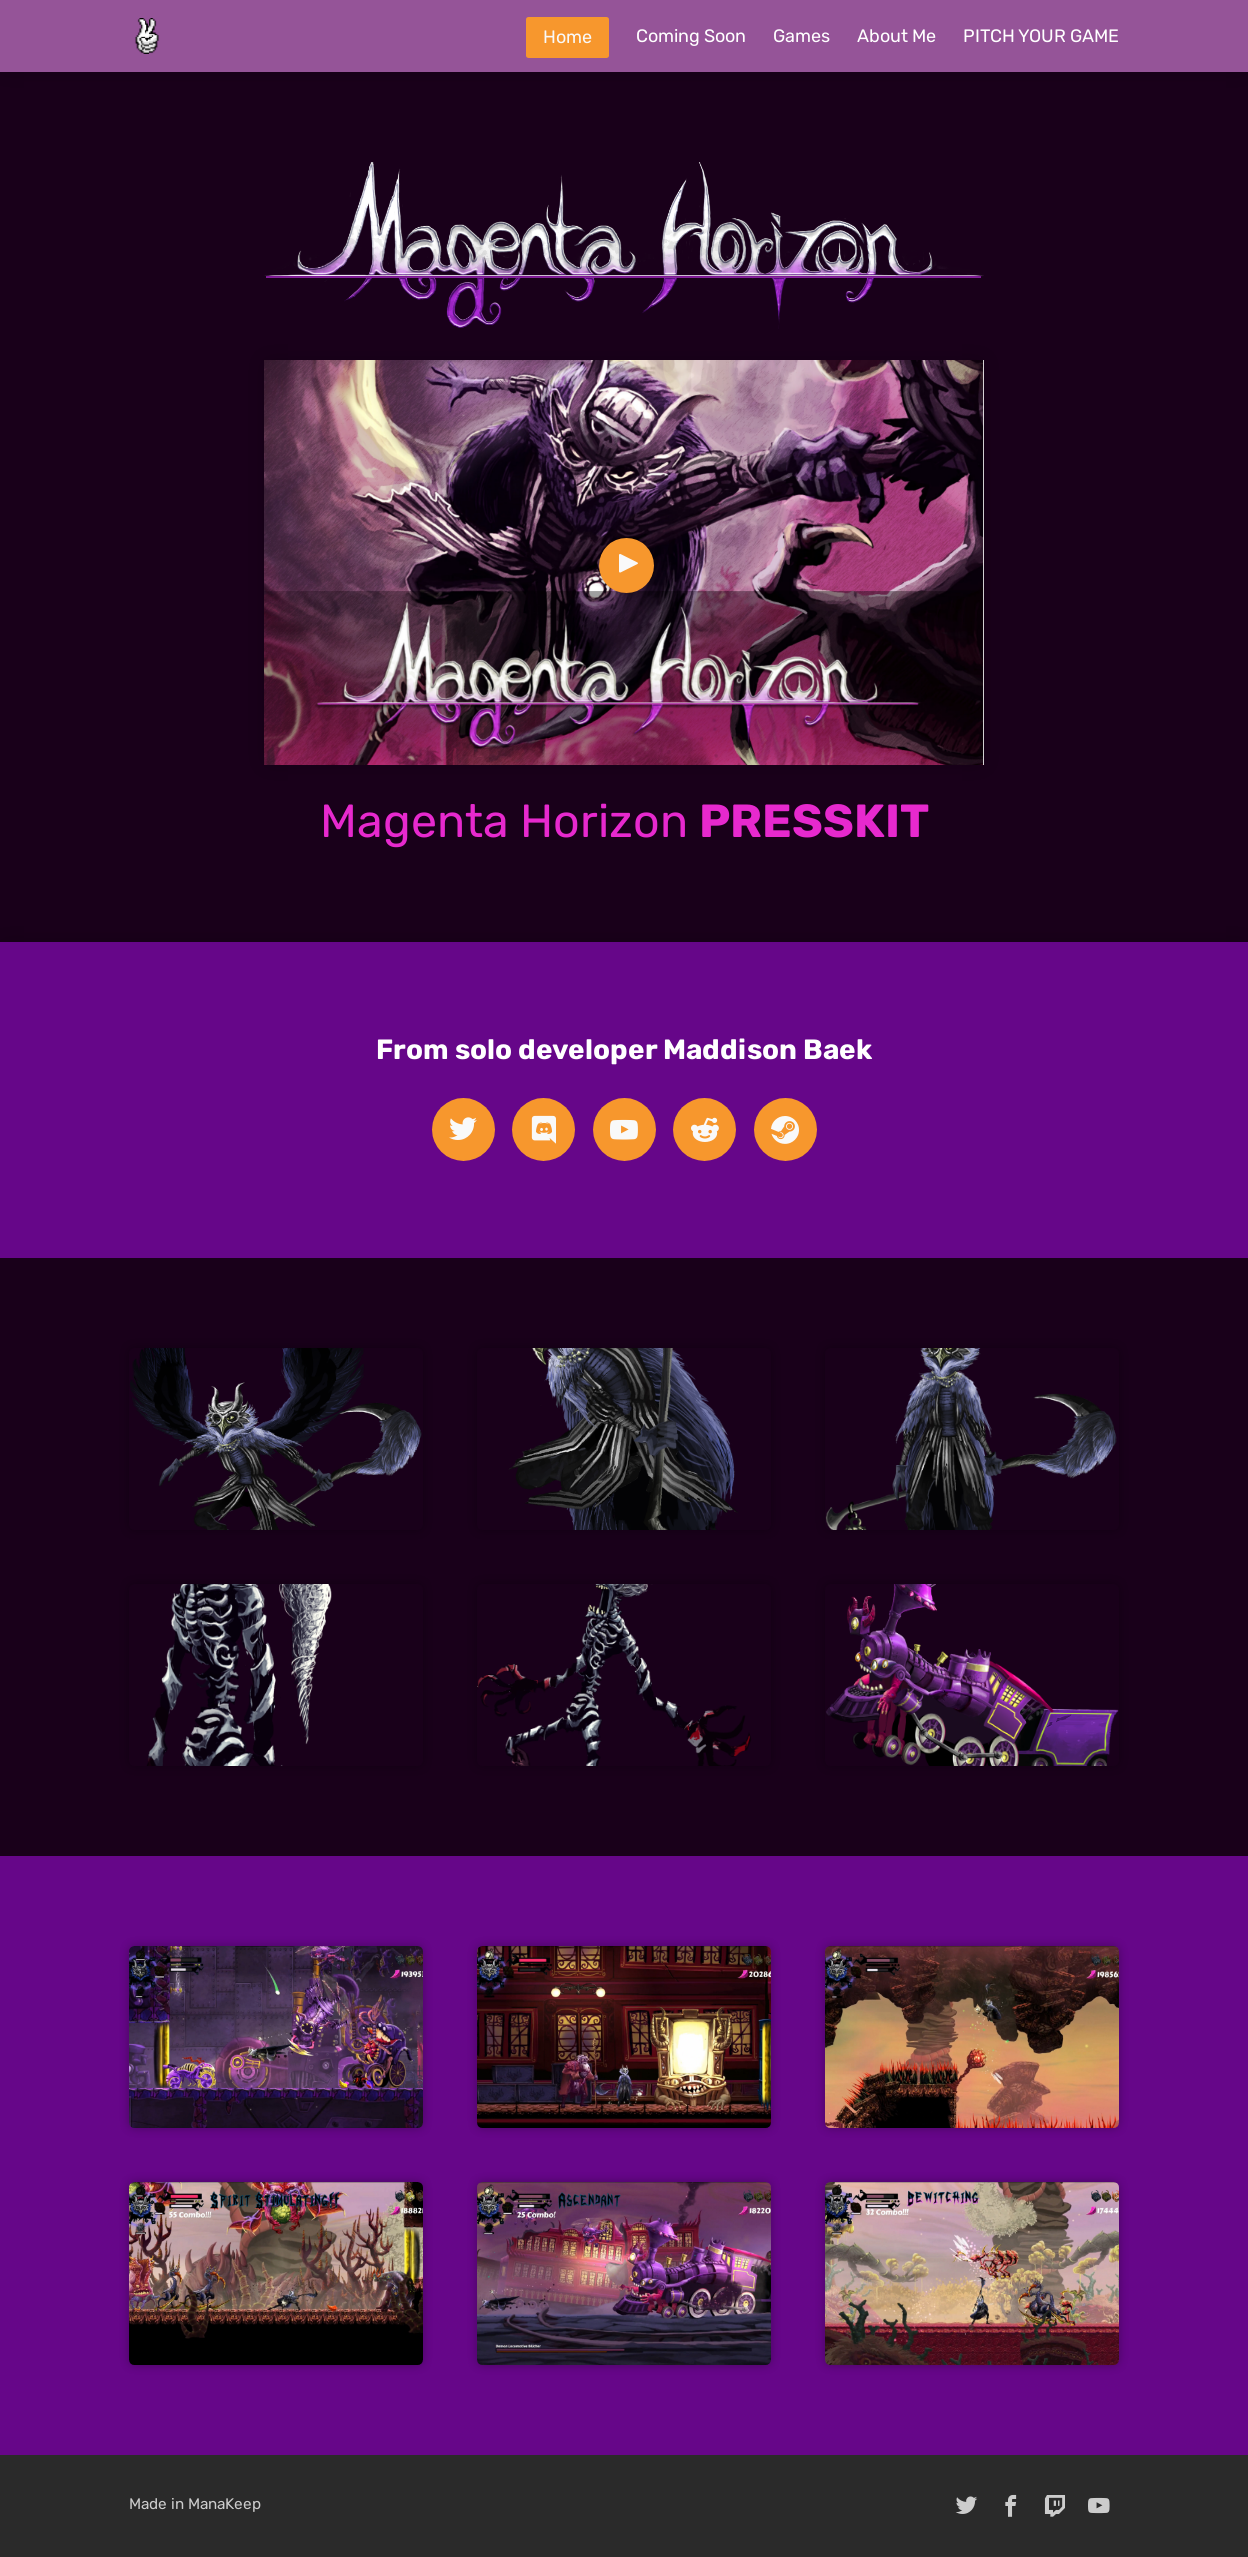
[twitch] (1055, 2506)
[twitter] (463, 1129)
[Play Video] (626, 565)
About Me (896, 36)
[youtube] (624, 1129)
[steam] (785, 1129)
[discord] (543, 1129)
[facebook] (1011, 2506)
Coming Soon (691, 36)
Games (801, 36)
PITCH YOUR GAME (1041, 36)
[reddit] (704, 1129)
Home (567, 37)
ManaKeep (224, 2504)
